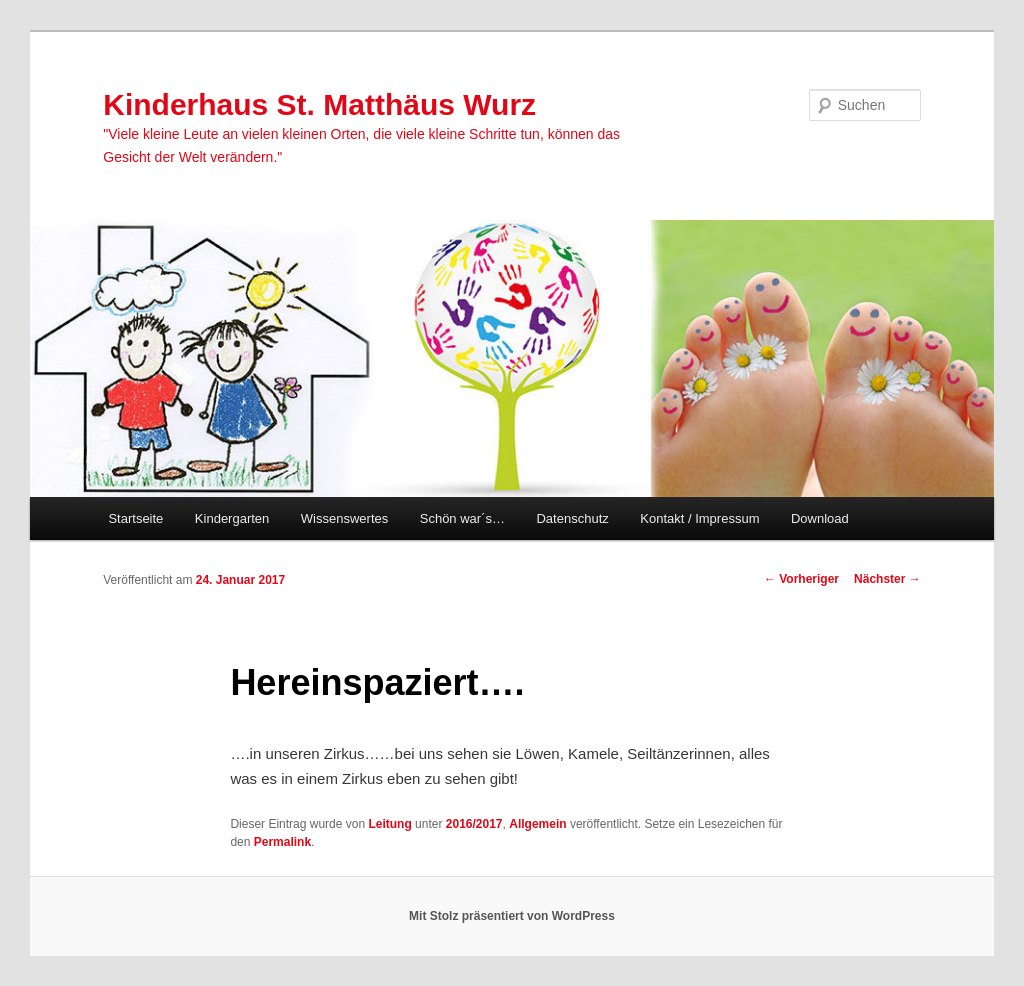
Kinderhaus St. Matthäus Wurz (319, 104)
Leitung (389, 824)
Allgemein (537, 824)
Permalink (282, 842)
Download (820, 518)
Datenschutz (572, 518)
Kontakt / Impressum (699, 518)
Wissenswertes (344, 518)
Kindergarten (232, 518)
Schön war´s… (462, 518)
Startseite (135, 518)
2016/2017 (474, 824)
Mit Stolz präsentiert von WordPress (512, 916)
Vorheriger (801, 579)
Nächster (887, 579)
